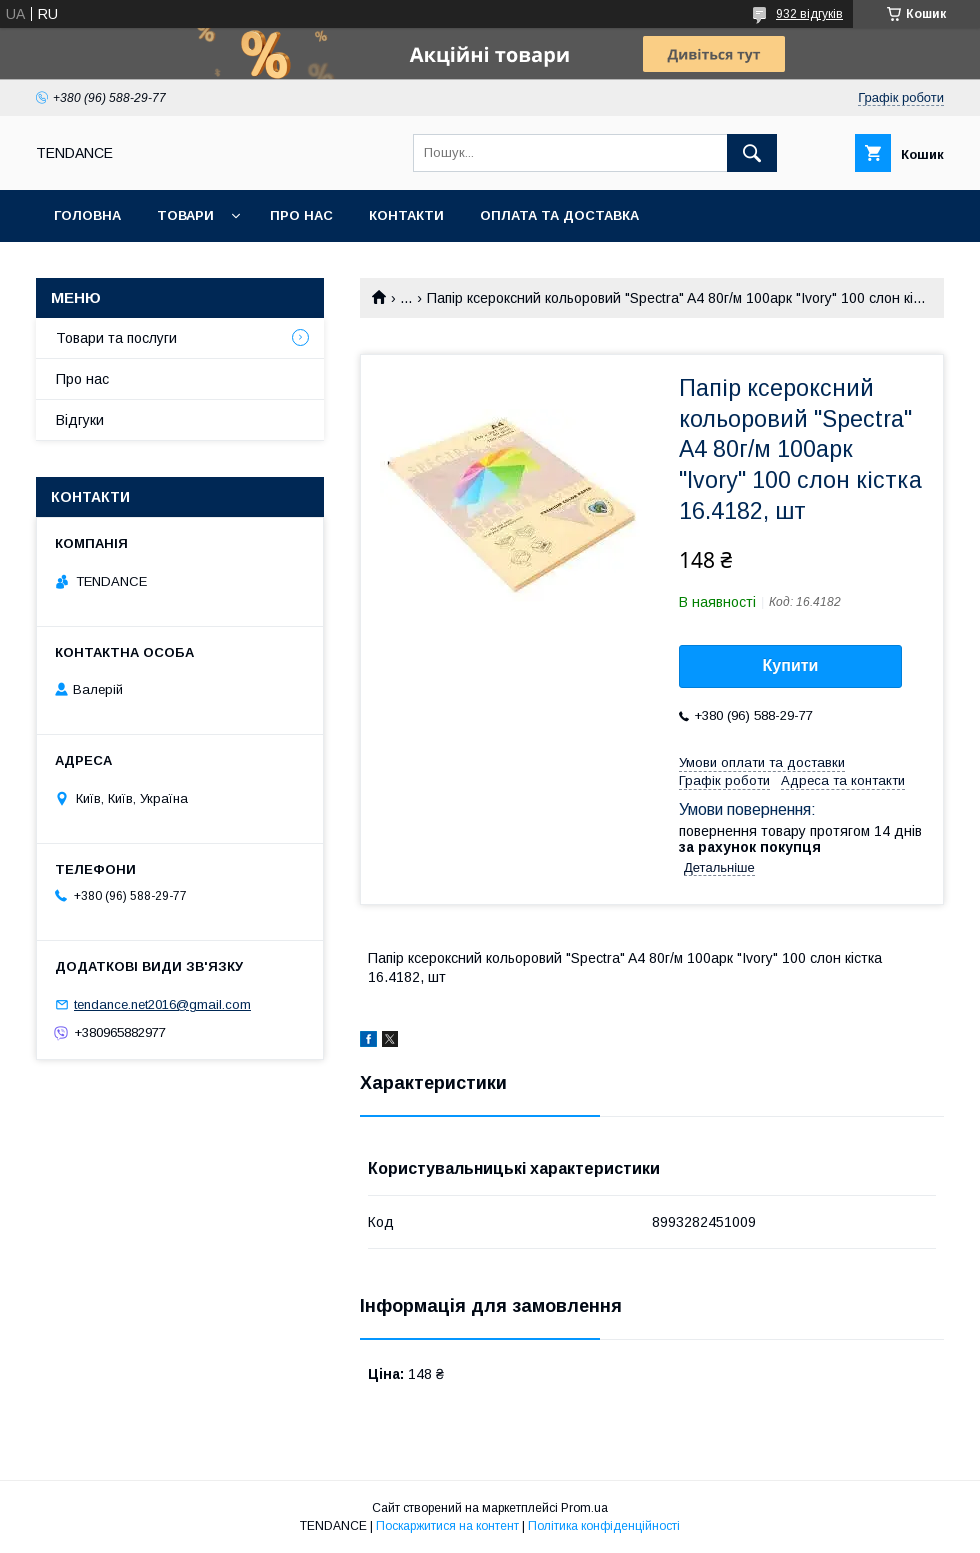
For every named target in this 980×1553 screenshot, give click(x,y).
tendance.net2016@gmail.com (162, 1004)
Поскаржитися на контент (447, 1526)
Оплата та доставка (559, 215)
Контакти (406, 215)
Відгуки (80, 420)
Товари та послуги (116, 338)
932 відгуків (809, 14)
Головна (87, 215)
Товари (185, 215)
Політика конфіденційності (604, 1526)
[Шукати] (752, 153)
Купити (791, 665)
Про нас (301, 215)
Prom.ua (584, 1508)
